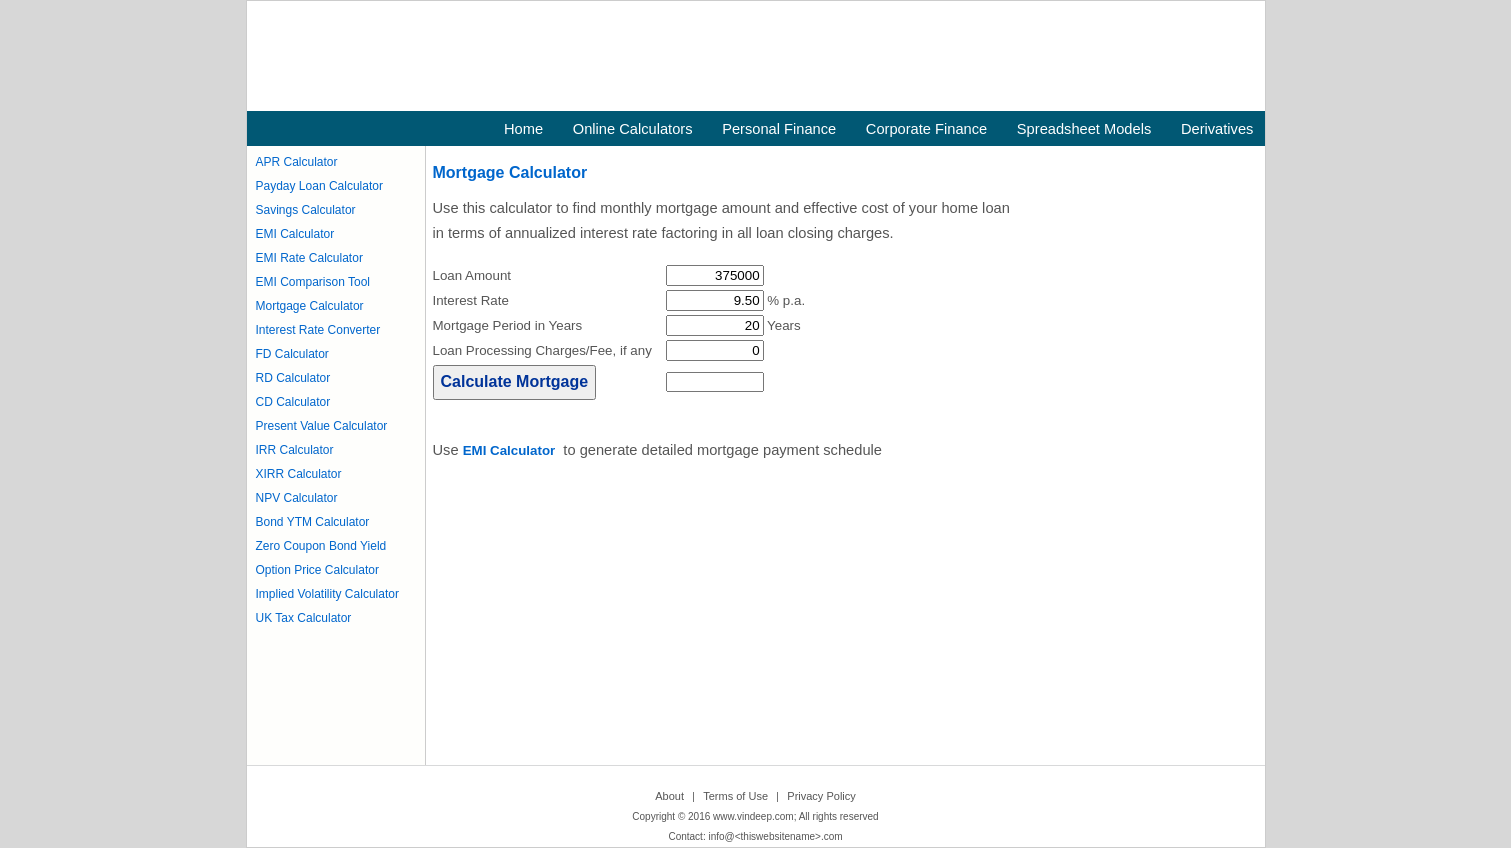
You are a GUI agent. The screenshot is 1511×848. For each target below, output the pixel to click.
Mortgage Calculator (310, 306)
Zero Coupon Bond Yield (321, 546)
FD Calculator (292, 354)
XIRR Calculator (299, 474)
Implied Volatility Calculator (327, 594)
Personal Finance (779, 129)
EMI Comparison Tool (313, 282)
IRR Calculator (295, 450)
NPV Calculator (297, 498)
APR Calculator (297, 162)
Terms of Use (735, 796)
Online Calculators (633, 129)
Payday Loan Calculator (319, 186)
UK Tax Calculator (304, 618)
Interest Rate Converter (318, 330)
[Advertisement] (745, 618)
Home (523, 129)
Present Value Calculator (322, 426)
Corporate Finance (926, 129)
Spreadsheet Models (1084, 129)
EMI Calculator (295, 234)
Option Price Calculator (317, 570)
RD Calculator (293, 378)
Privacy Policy (821, 796)
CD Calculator (293, 402)
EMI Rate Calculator (309, 258)
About (669, 796)
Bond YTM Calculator (313, 522)
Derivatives (1217, 129)
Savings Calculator (306, 210)
